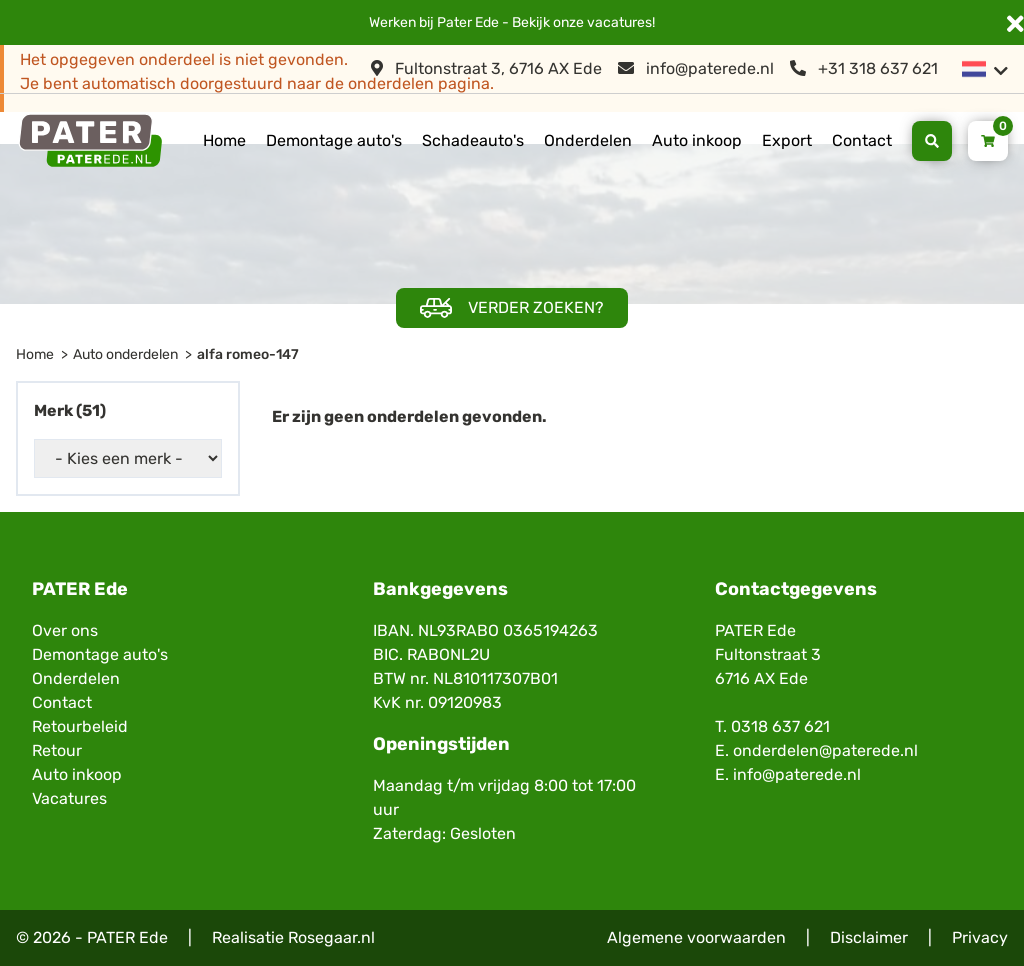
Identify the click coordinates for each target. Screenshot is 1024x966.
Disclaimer (869, 937)
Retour (57, 750)
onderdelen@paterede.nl (825, 750)
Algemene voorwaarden (696, 937)
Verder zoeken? (512, 308)
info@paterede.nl (696, 68)
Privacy (980, 937)
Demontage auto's (334, 140)
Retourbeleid (80, 726)
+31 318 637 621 (864, 68)
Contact (862, 140)
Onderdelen (588, 140)
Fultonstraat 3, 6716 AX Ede (486, 68)
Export (787, 140)
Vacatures (69, 798)
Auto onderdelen (125, 354)
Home (224, 140)
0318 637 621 (780, 726)
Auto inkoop (697, 140)
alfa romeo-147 (248, 354)
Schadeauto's (473, 140)
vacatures (619, 22)
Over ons (65, 630)
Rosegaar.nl (331, 937)
